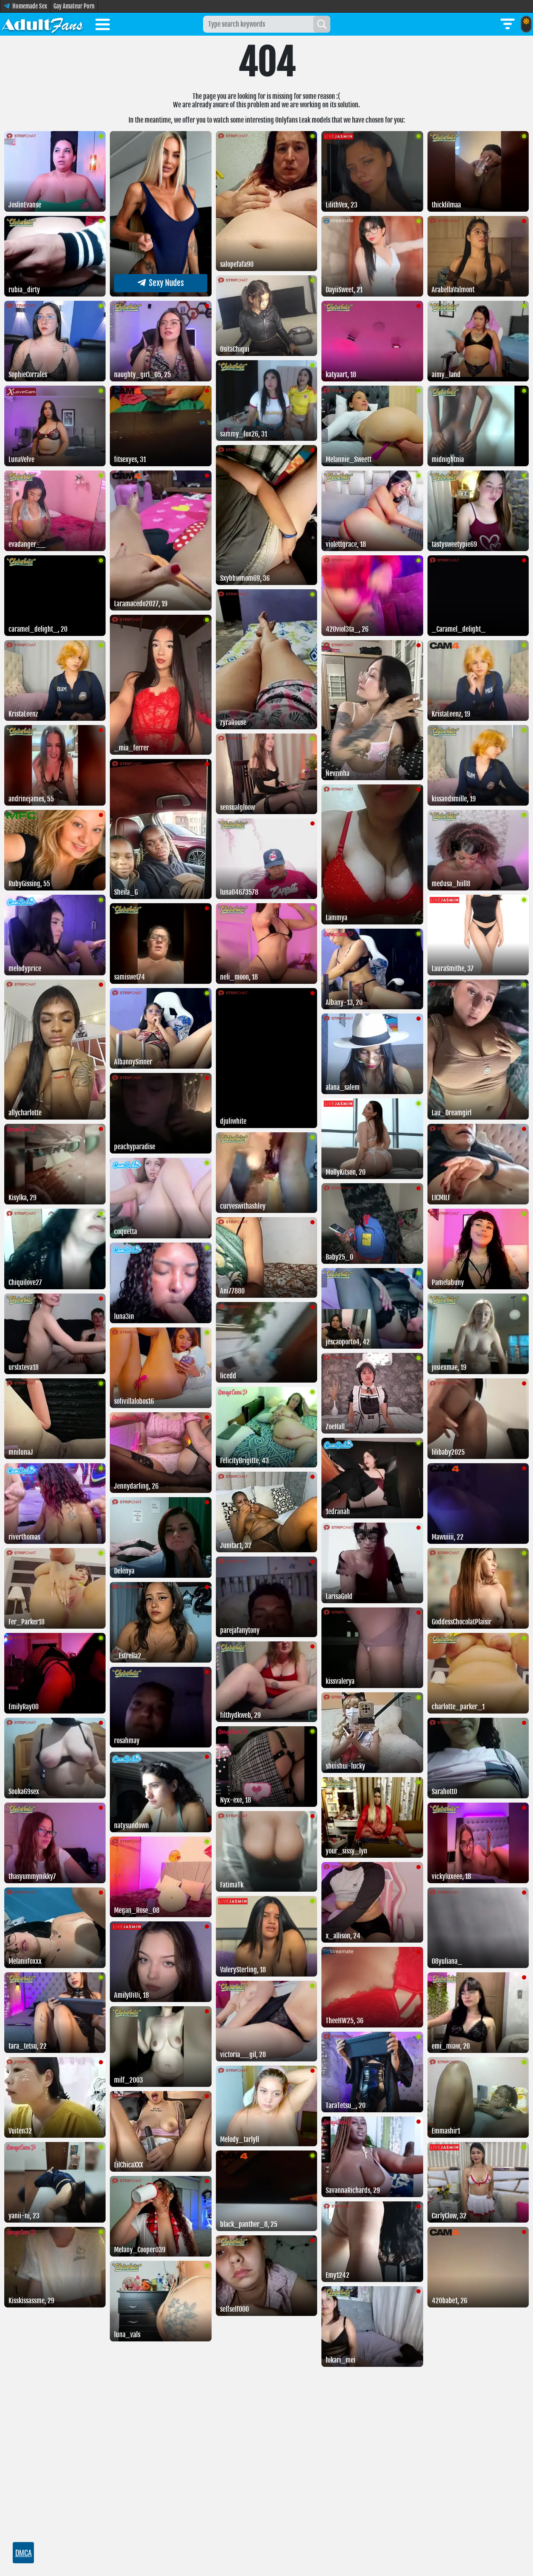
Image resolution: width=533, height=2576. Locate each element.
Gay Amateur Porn (74, 6)
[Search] (321, 24)
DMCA (23, 2552)
